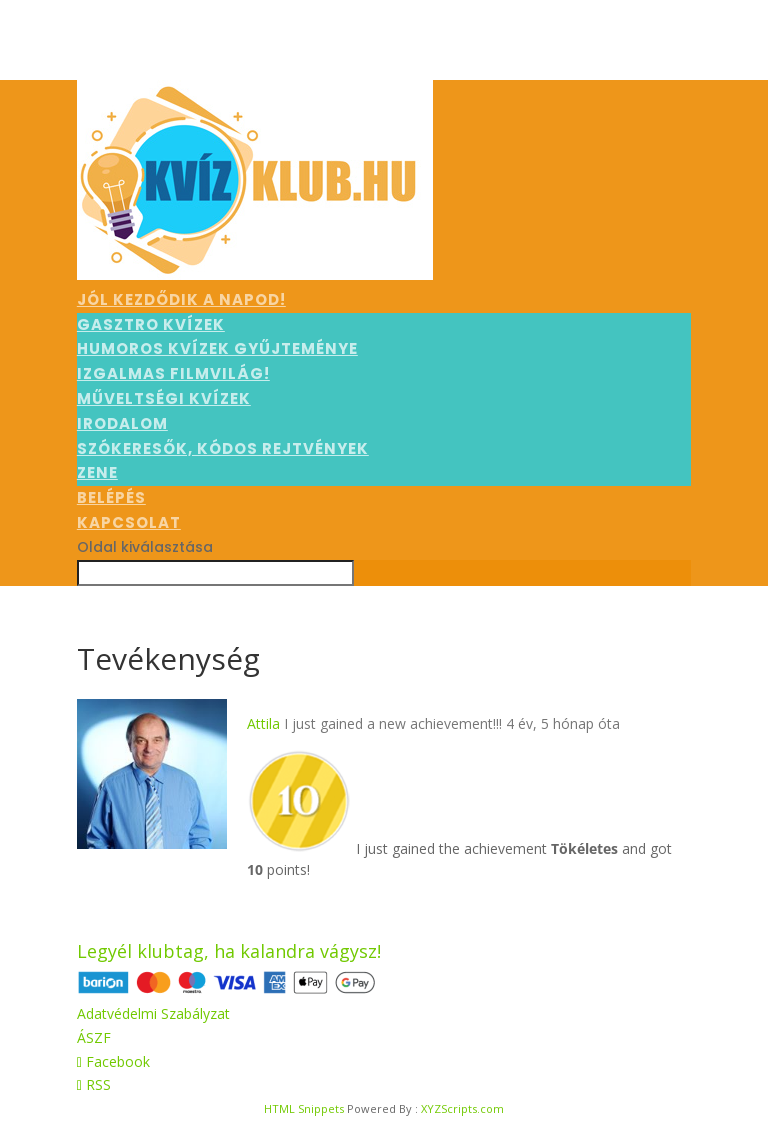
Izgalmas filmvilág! (173, 373)
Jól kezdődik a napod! (181, 299)
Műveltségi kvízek (164, 398)
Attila (263, 723)
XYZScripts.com (462, 1108)
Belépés (111, 497)
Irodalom (122, 423)
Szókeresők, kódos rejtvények (223, 448)
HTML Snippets (304, 1108)
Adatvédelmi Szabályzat (153, 1013)
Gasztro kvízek (151, 324)
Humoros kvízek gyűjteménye (217, 348)
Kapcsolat (129, 522)
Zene (97, 472)
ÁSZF (94, 1037)
